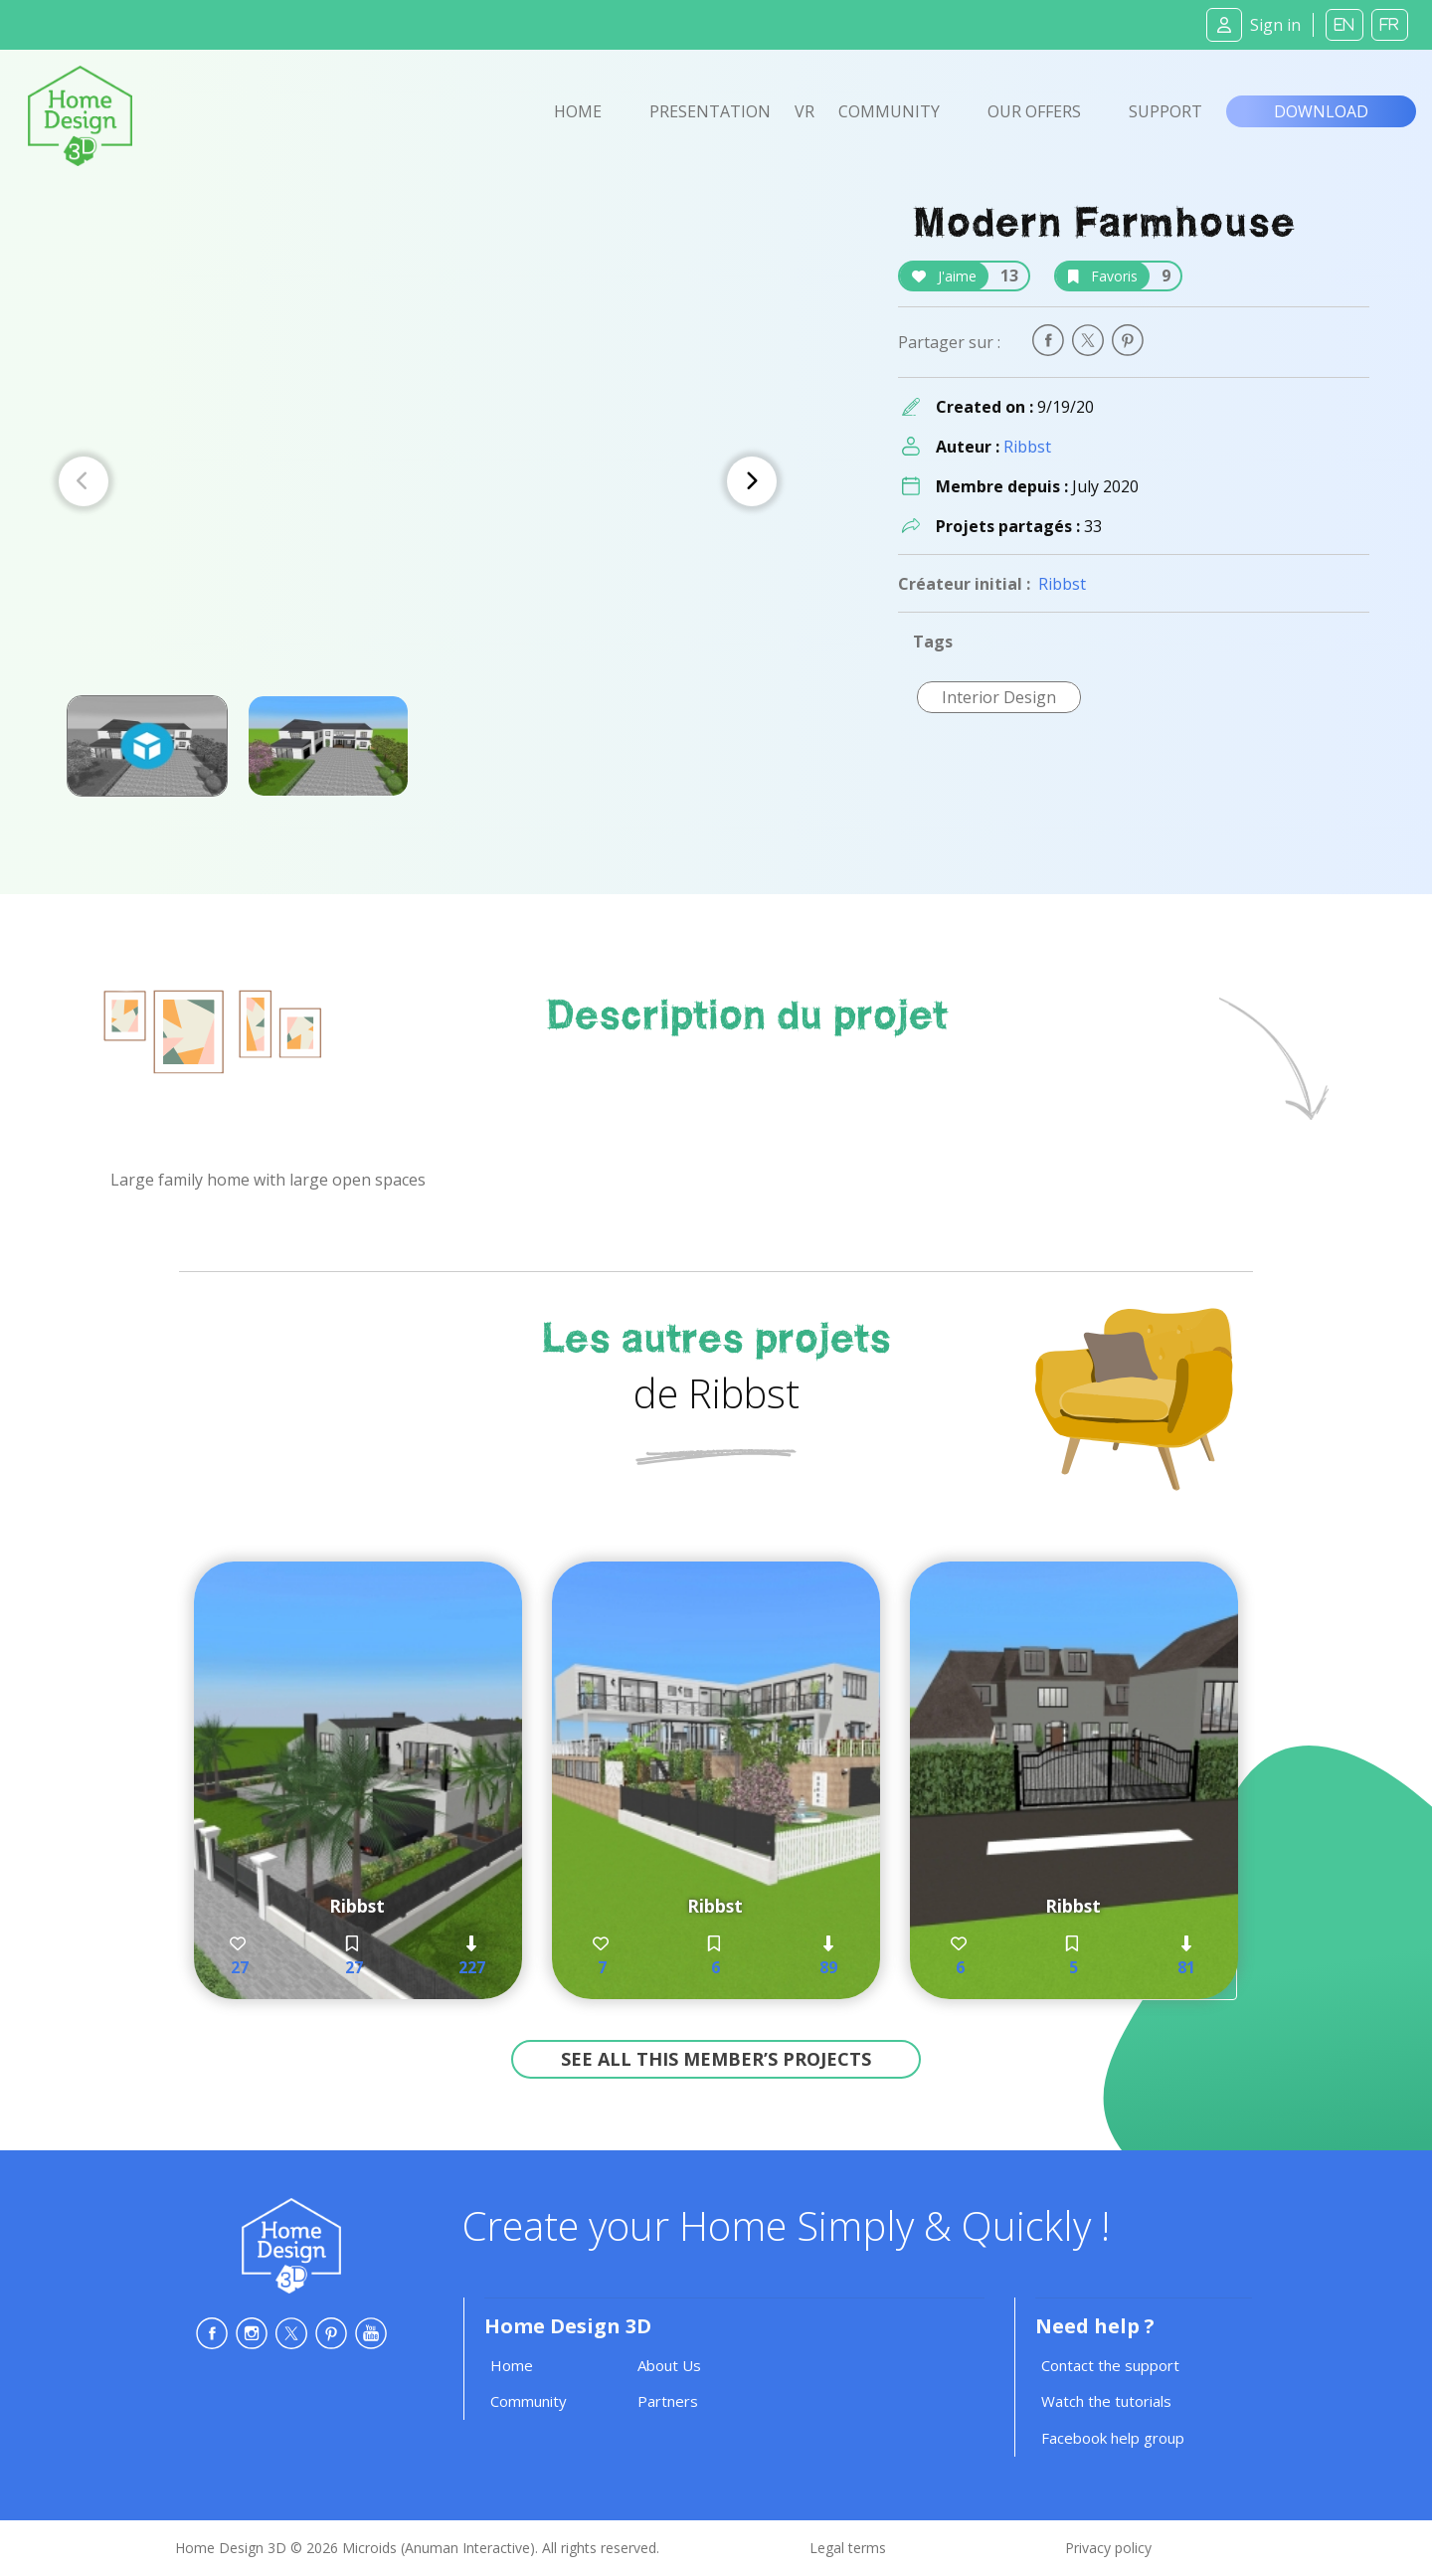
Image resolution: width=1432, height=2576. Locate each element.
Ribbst (1027, 447)
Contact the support (1110, 2365)
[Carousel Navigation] (418, 481)
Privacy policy (1108, 2547)
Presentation (710, 111)
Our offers (1034, 111)
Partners (667, 2401)
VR (804, 111)
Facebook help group (1112, 2438)
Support (1165, 111)
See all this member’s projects (716, 2059)
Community (889, 111)
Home (578, 111)
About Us (669, 2365)
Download (1321, 111)
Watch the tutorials (1106, 2401)
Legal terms (847, 2547)
